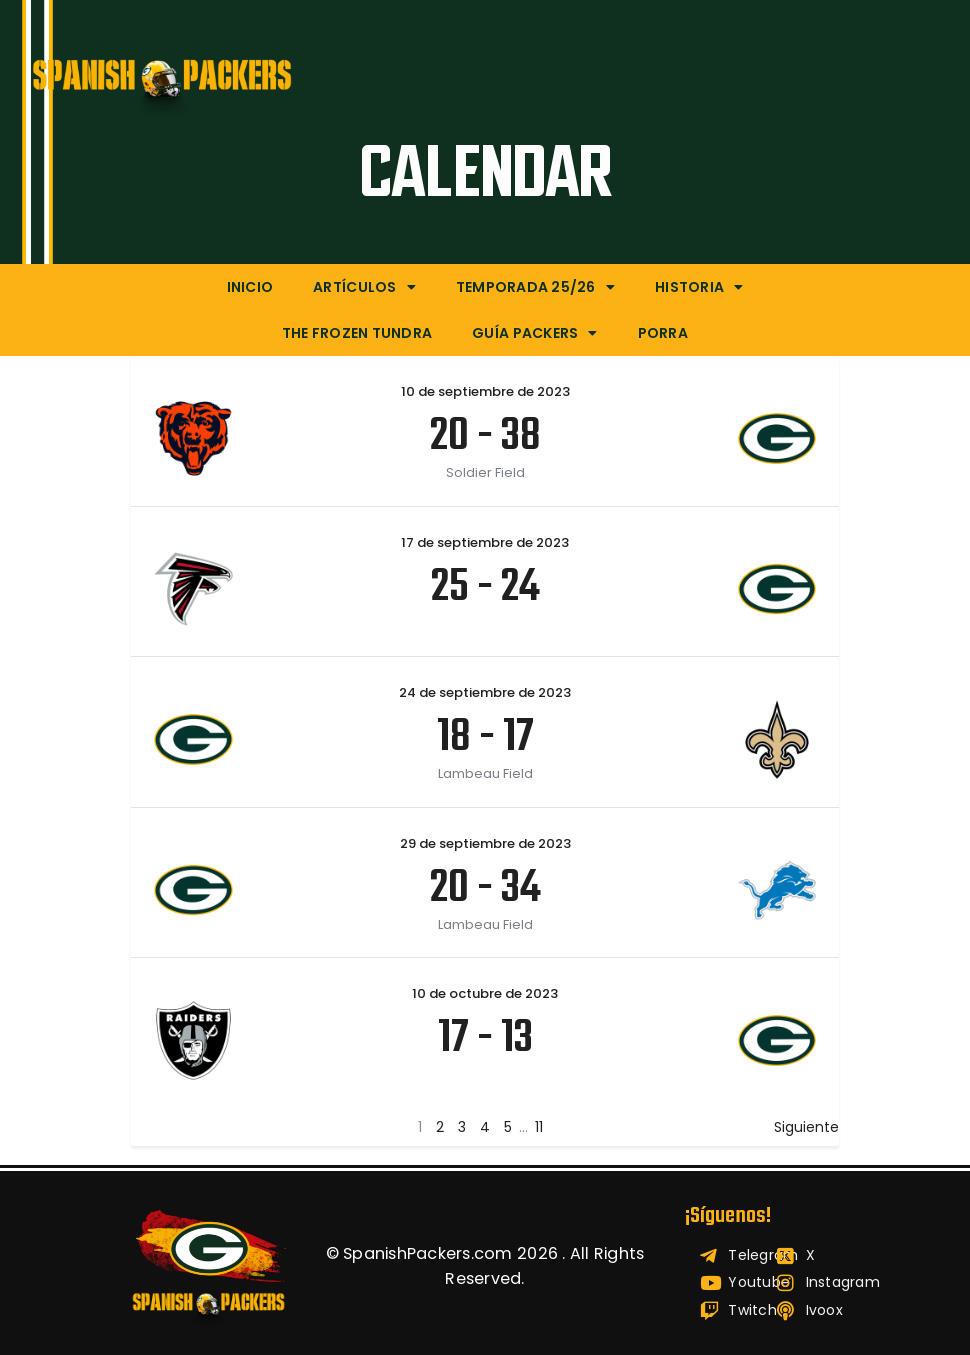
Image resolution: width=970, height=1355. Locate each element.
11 (539, 1127)
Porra (663, 333)
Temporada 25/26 (535, 287)
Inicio (250, 287)
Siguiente (806, 1127)
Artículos (364, 287)
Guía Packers (534, 333)
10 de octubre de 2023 (485, 993)
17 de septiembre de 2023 (485, 542)
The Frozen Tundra (357, 333)
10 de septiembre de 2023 (485, 391)
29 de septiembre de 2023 (485, 843)
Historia (699, 287)
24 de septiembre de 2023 (485, 692)
